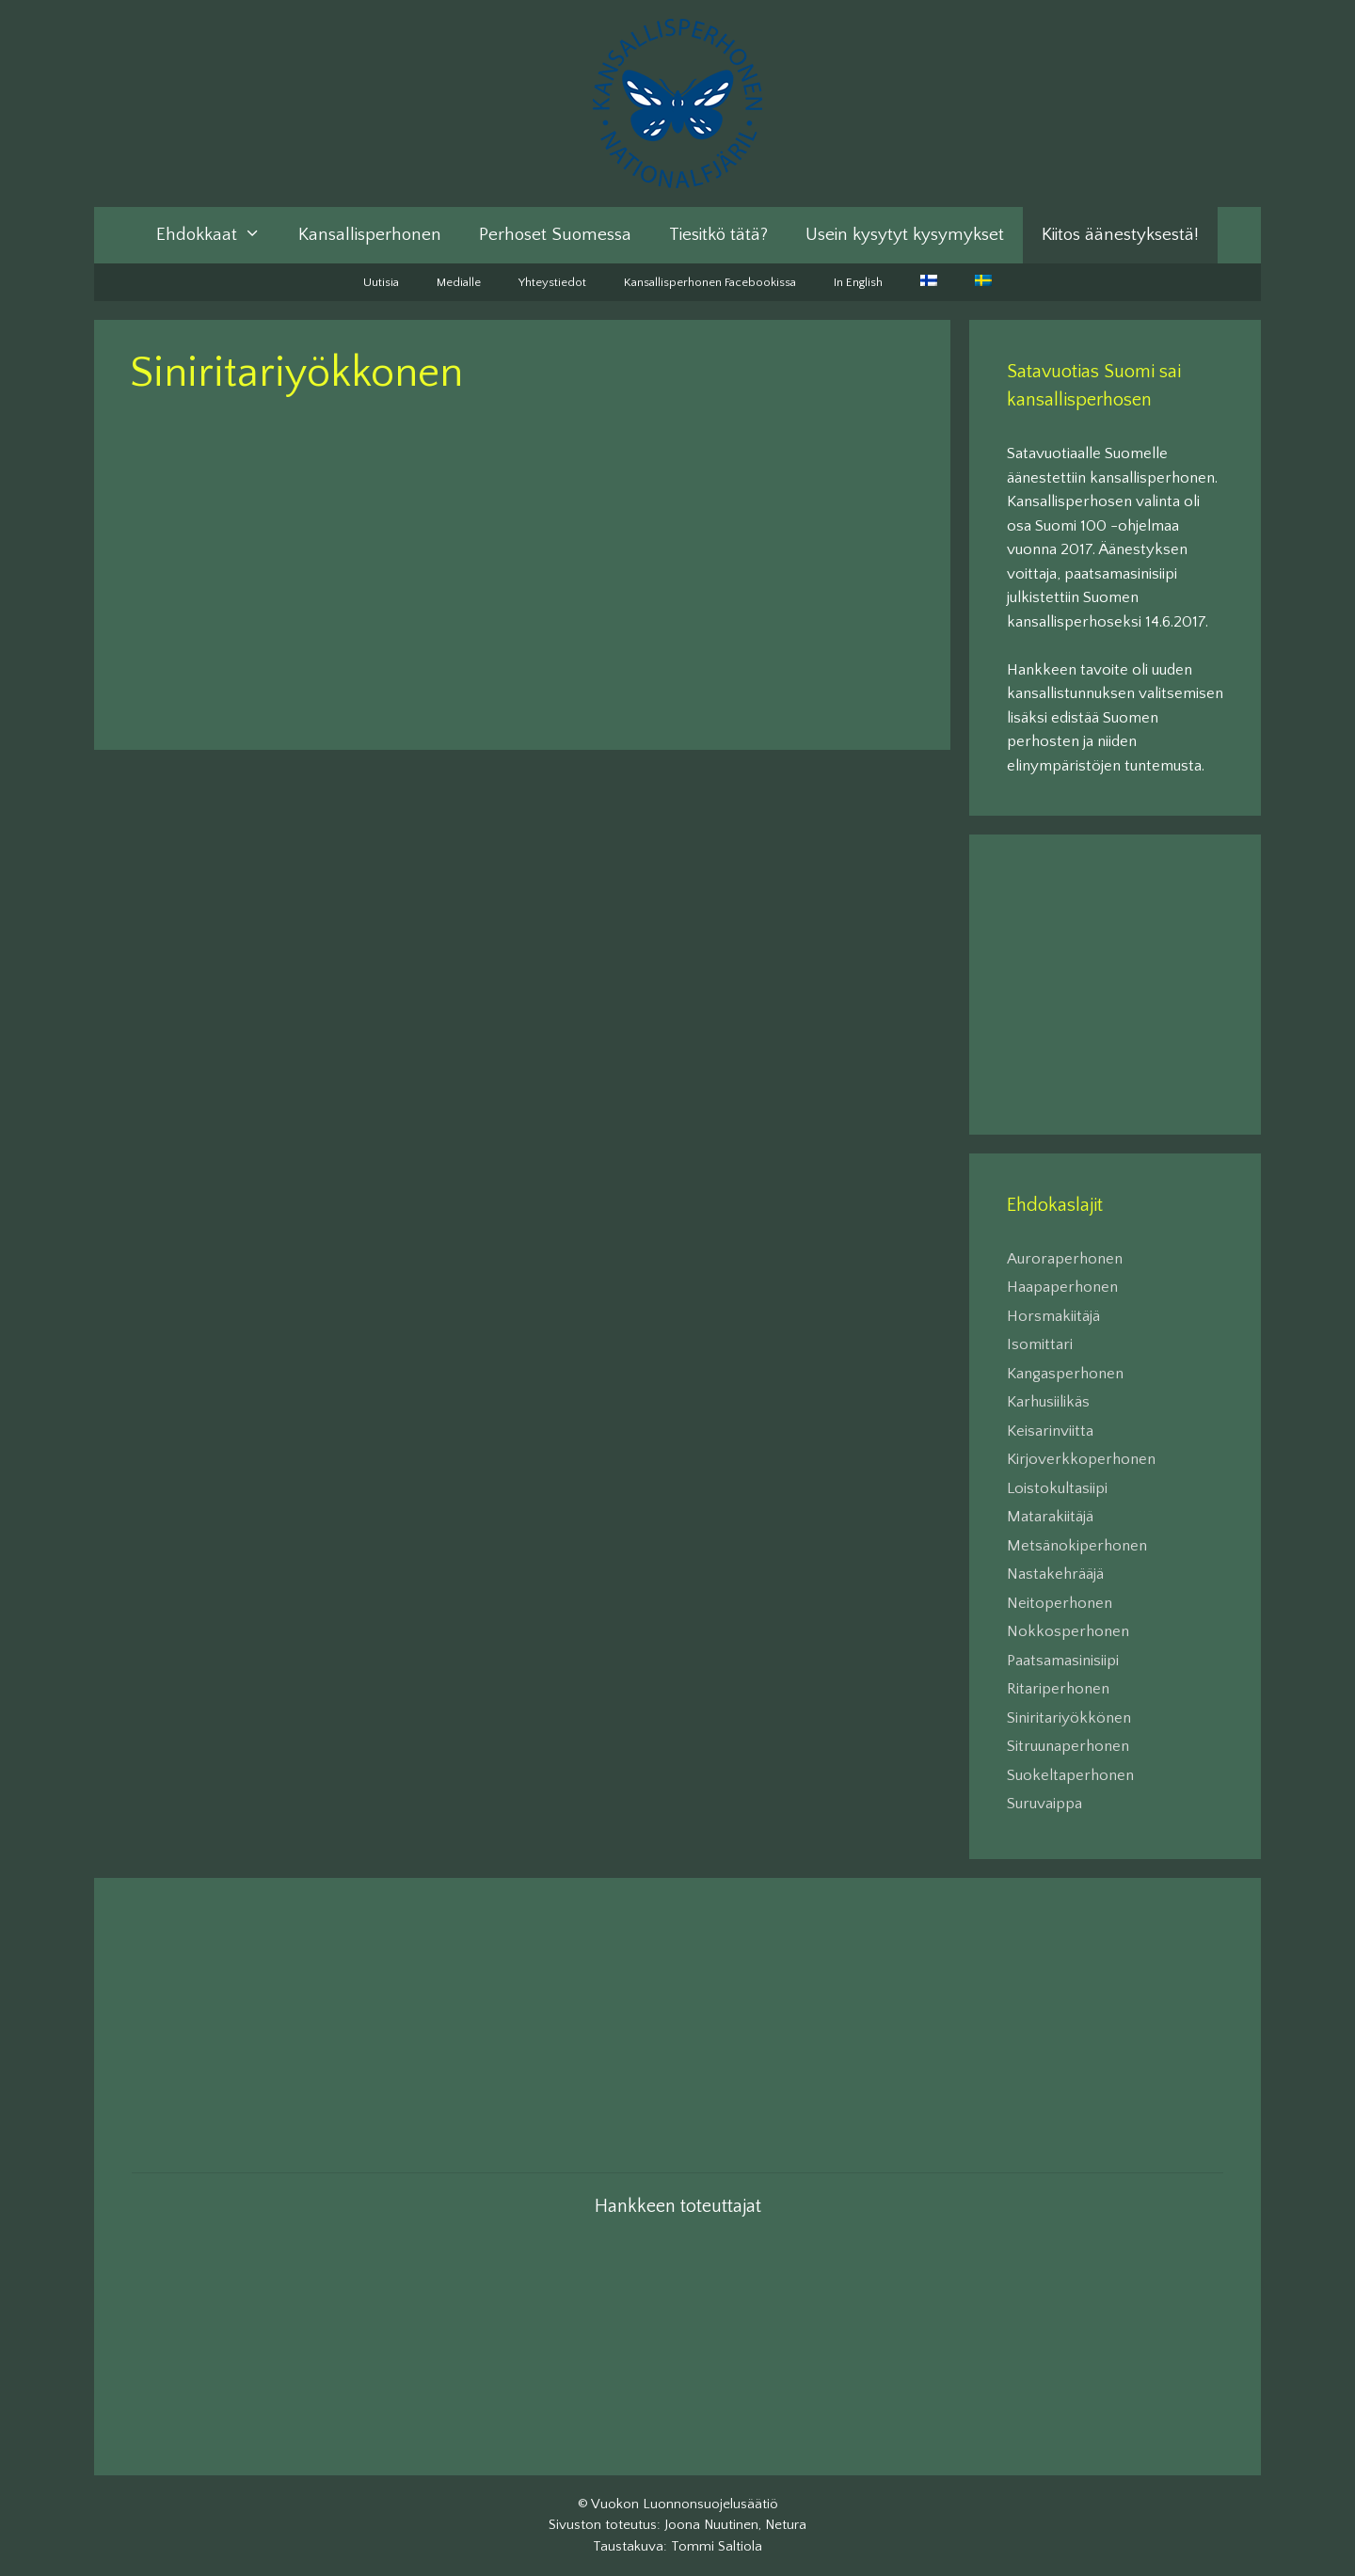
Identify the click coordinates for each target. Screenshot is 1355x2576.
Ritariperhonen (1058, 1688)
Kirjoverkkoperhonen (1081, 1459)
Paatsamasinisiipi (1063, 1660)
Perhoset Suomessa (555, 235)
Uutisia (381, 282)
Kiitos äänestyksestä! (1120, 235)
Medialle (459, 282)
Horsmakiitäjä (1053, 1316)
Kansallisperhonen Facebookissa (710, 282)
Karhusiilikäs (1048, 1401)
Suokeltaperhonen (1070, 1775)
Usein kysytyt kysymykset (904, 235)
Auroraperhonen (1065, 1258)
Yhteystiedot (552, 282)
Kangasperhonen (1065, 1373)
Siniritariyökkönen (1069, 1717)
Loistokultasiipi (1057, 1488)
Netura (785, 2525)
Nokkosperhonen (1068, 1631)
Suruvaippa (1044, 1803)
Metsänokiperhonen (1077, 1545)
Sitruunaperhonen (1068, 1746)
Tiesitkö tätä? (718, 235)
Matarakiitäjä (1050, 1516)
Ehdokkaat (217, 235)
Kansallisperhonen (369, 235)
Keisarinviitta (1050, 1431)
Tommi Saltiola (716, 2546)
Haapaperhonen (1062, 1287)
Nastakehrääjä (1055, 1574)
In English (858, 282)
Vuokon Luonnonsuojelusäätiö (684, 2504)
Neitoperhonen (1059, 1603)
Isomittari (1040, 1344)
